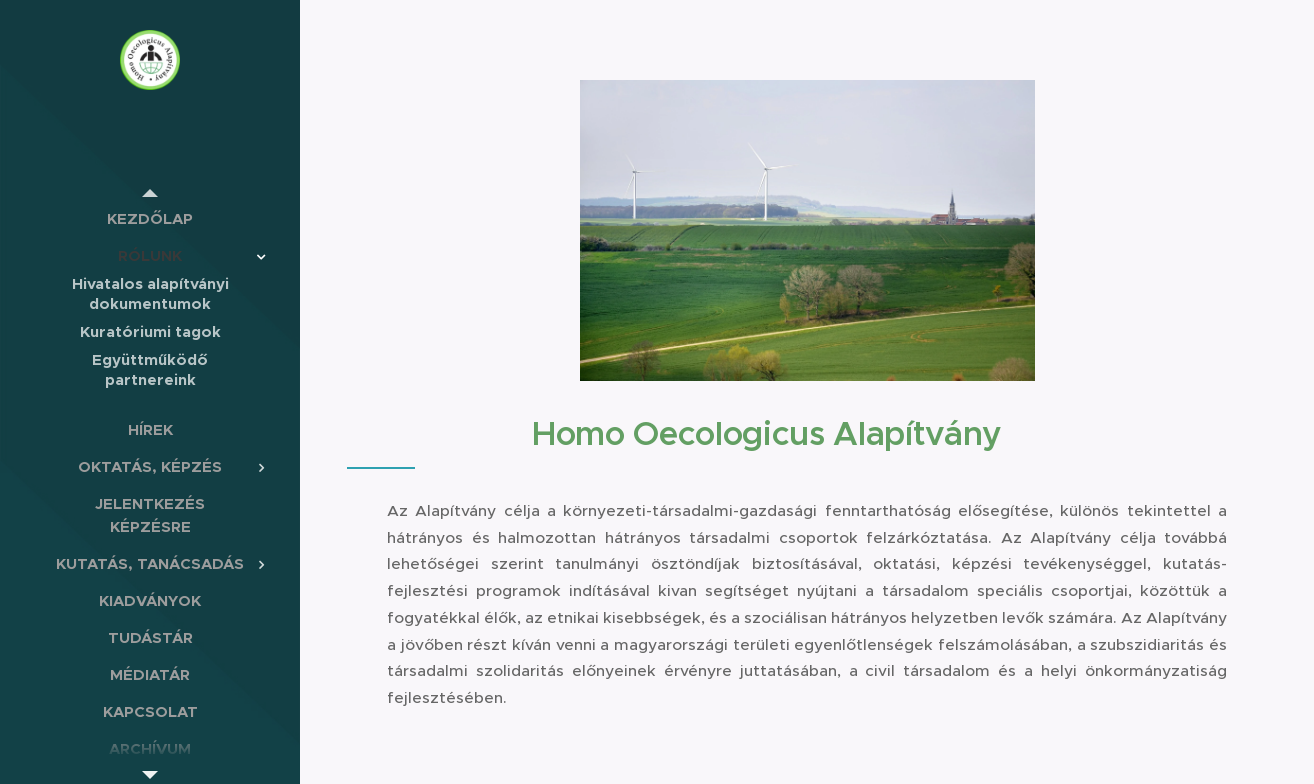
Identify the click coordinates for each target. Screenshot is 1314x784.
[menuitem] (150, 218)
